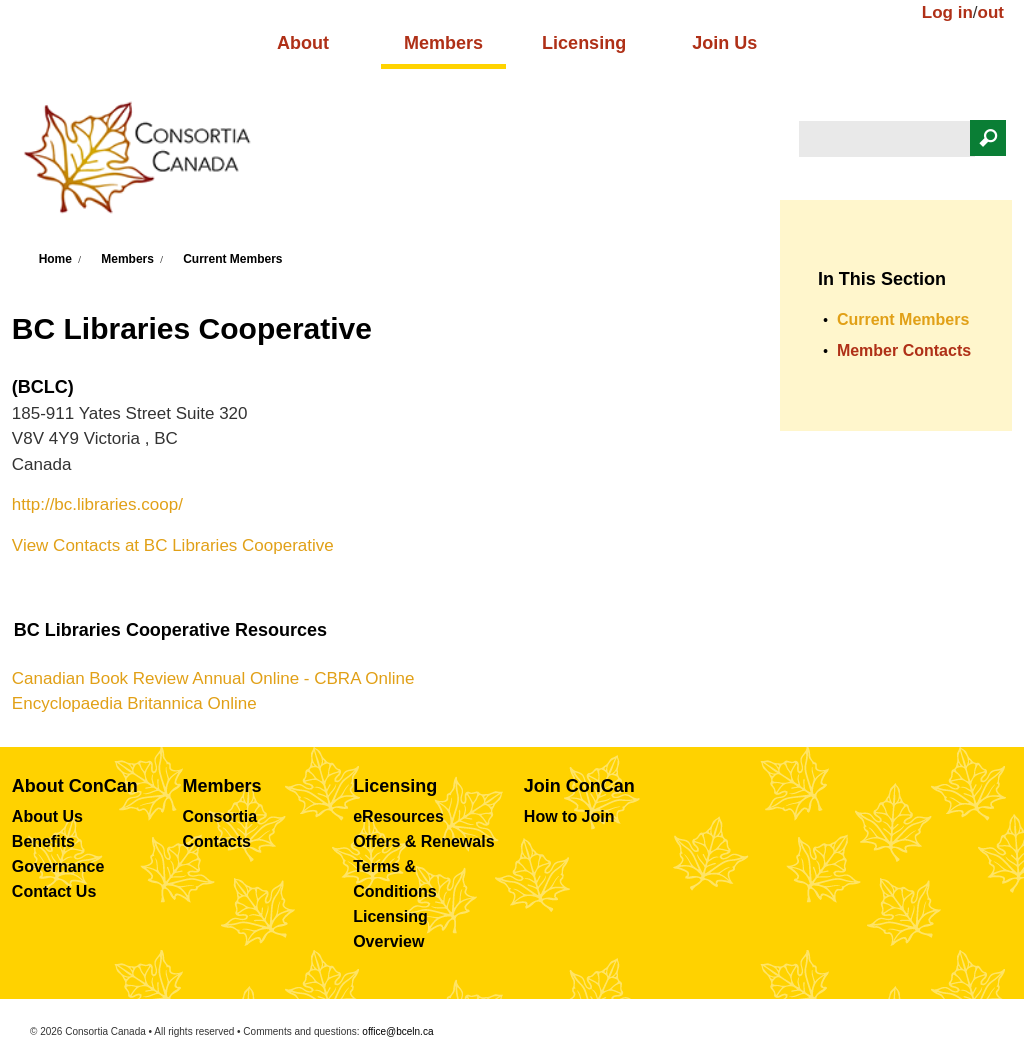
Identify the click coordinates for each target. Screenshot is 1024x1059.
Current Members (232, 259)
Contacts (217, 841)
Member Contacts (904, 350)
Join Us (724, 43)
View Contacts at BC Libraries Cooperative (173, 545)
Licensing (584, 43)
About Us (47, 816)
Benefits (43, 841)
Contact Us (54, 891)
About (303, 43)
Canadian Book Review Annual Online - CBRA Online (213, 678)
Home (55, 259)
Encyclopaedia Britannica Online (134, 703)
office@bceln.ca (397, 1031)
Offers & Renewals (423, 841)
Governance (58, 866)
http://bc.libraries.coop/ (97, 504)
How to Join (569, 816)
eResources (398, 816)
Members (443, 43)
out (991, 12)
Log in (947, 12)
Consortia (220, 816)
